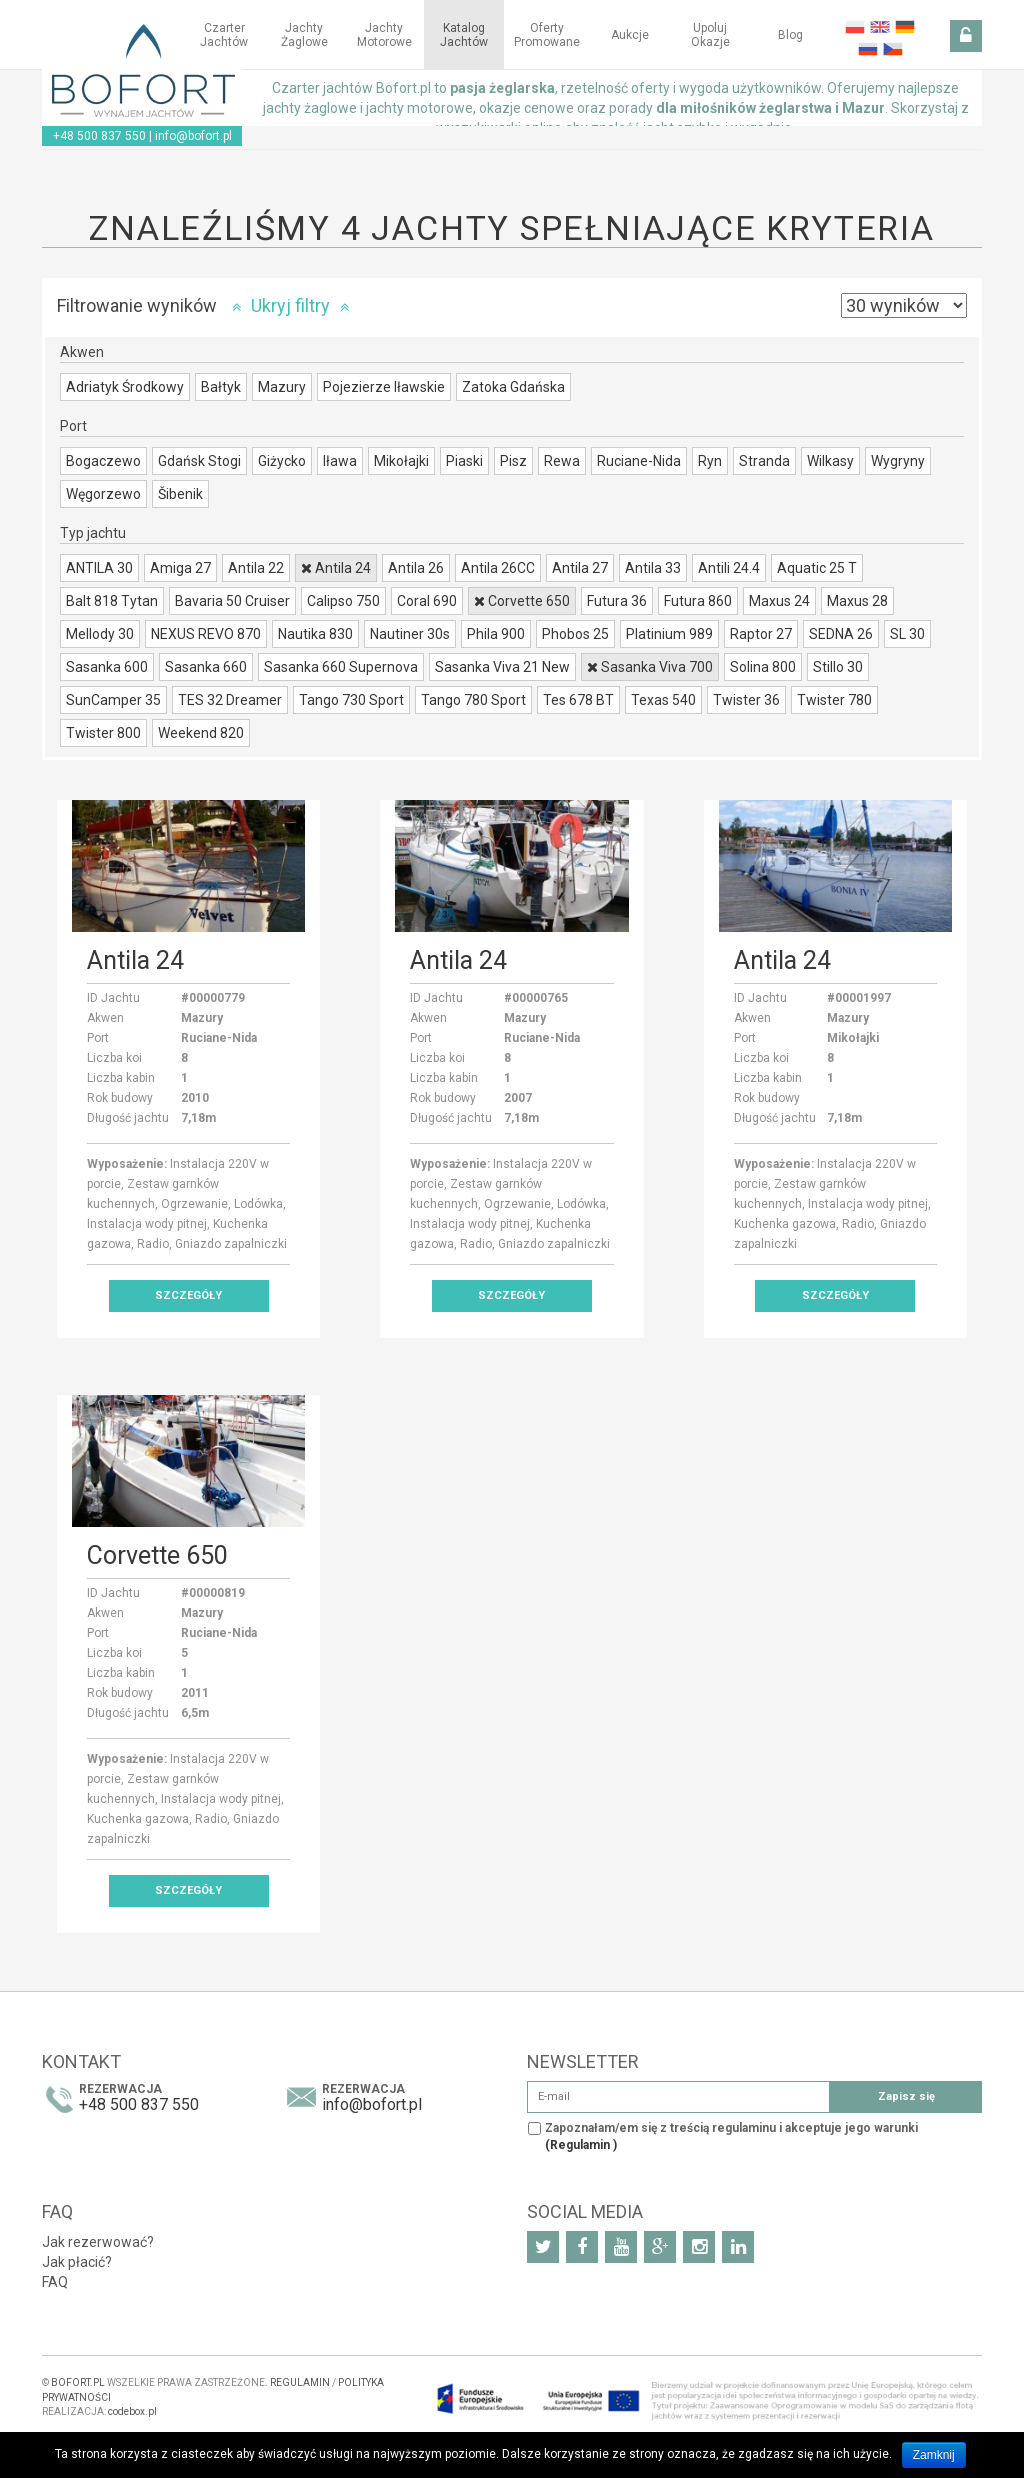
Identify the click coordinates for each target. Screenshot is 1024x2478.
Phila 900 (496, 634)
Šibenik (180, 494)
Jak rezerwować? (98, 2242)
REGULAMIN (300, 2382)
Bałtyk (221, 387)
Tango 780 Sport (473, 700)
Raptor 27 (761, 634)
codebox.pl (132, 2411)
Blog (790, 35)
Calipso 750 (343, 601)
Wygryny (898, 461)
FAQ (55, 2282)
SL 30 (907, 634)
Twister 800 (103, 733)
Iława (340, 461)
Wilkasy (830, 461)
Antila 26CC (498, 568)
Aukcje (630, 35)
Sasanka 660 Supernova (341, 667)
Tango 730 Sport (351, 700)
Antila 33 (653, 568)
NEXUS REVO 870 (206, 634)
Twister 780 (834, 700)
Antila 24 (336, 568)
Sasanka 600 (107, 667)
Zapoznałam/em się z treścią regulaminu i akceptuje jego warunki (731, 2136)
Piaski (464, 461)
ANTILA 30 (99, 568)
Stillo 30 (838, 667)
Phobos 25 (575, 634)
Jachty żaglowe (304, 35)
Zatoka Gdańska (513, 387)
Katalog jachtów (464, 35)
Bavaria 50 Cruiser (232, 601)
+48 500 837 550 (99, 136)
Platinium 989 (669, 634)
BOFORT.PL (78, 2382)
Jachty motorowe (384, 35)
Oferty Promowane (547, 35)
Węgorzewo (103, 494)
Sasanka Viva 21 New (502, 667)
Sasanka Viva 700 (650, 667)
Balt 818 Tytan (112, 601)
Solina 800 (763, 667)
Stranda (764, 461)
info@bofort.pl (193, 136)
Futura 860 (698, 601)
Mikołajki (401, 461)
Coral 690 (427, 601)
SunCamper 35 (113, 700)
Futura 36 (617, 601)
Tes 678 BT (578, 700)
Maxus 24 (779, 601)
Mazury (282, 387)
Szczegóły (188, 1295)
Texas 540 (663, 700)
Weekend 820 (201, 733)
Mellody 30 (100, 634)
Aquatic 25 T (817, 568)
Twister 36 (746, 700)
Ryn (710, 461)
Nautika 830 (315, 634)
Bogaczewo (103, 461)
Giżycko (282, 461)
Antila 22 (256, 568)
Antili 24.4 (729, 568)
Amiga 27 (180, 568)
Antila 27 (580, 568)
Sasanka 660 (206, 667)
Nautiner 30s (410, 634)
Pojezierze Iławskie (384, 387)
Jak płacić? (77, 2262)
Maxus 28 (857, 601)
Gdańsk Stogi (199, 461)
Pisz (513, 461)
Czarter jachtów (224, 35)
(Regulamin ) (581, 2145)
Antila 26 (416, 568)
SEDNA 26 (841, 634)
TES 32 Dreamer (230, 700)
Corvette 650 (522, 601)
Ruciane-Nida (639, 461)
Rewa (562, 461)
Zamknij (934, 2455)
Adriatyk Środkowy (125, 387)
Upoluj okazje (710, 35)
